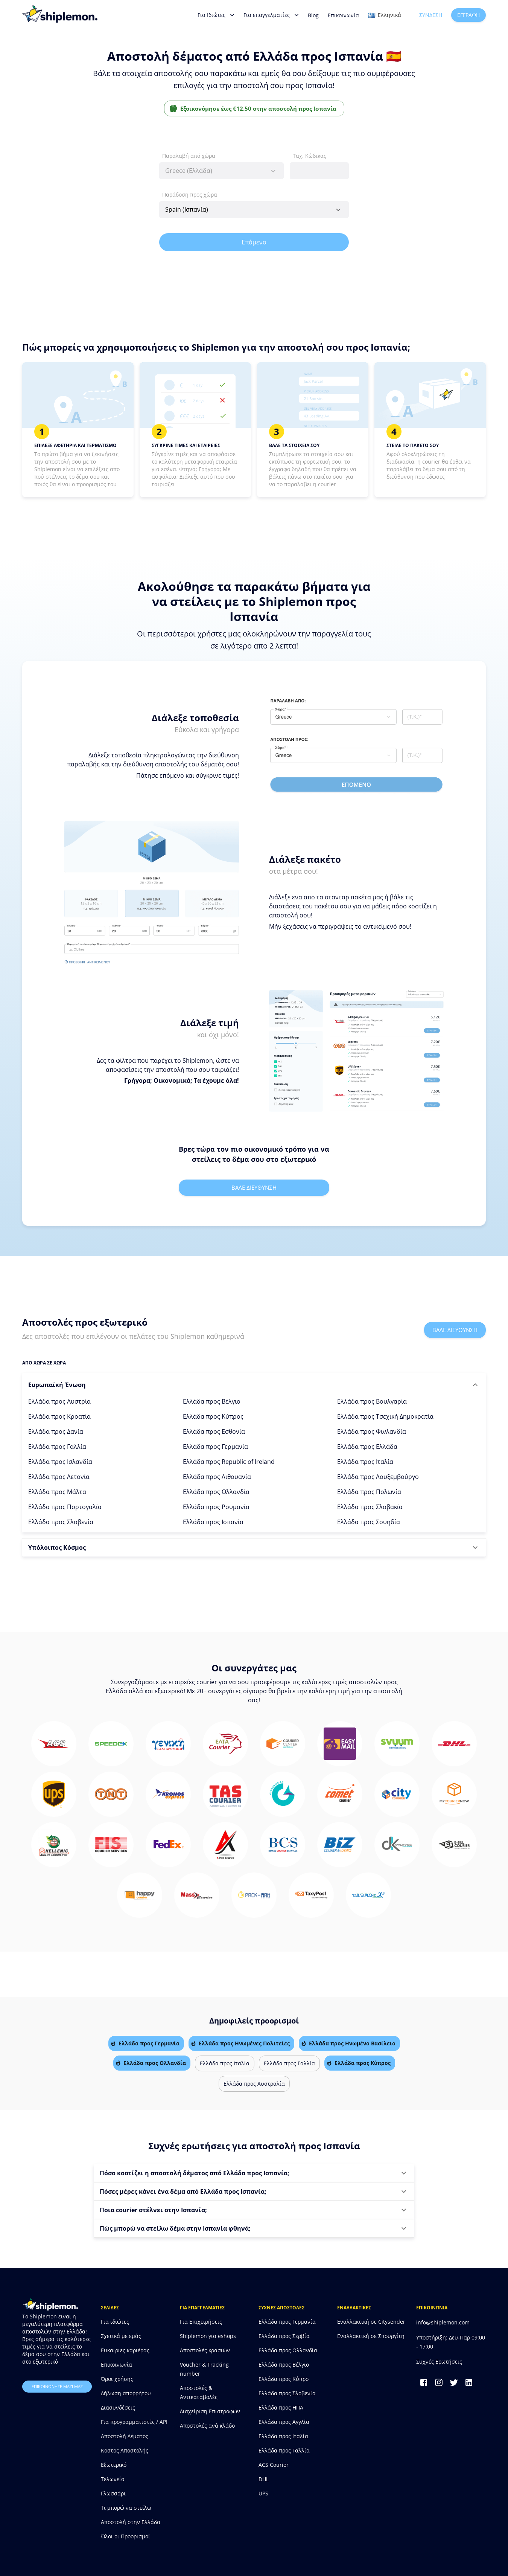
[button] (254, 1385)
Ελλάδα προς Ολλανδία (216, 1492)
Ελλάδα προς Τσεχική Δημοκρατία (385, 1416)
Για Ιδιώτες (216, 15)
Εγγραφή (468, 15)
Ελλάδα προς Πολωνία (369, 1492)
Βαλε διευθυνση (254, 1187)
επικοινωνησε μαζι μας (57, 2387)
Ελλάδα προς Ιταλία (365, 1461)
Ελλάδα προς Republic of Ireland (229, 1461)
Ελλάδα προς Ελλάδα (367, 1446)
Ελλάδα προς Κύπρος (213, 1416)
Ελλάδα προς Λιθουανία (217, 1477)
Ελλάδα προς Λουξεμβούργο (378, 1477)
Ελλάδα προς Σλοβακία (370, 1507)
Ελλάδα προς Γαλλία (57, 1446)
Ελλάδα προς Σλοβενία (60, 1522)
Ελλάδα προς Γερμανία (215, 1446)
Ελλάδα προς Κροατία (59, 1416)
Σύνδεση (430, 15)
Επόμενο (254, 242)
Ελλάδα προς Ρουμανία (216, 1507)
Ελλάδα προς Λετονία (59, 1477)
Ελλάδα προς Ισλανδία (60, 1461)
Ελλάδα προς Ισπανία (213, 1522)
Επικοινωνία (343, 15)
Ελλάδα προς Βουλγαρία (372, 1401)
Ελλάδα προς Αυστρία (59, 1401)
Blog (313, 15)
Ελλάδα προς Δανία (55, 1431)
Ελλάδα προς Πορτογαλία (65, 1507)
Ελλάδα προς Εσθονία (214, 1431)
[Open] (338, 209)
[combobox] (221, 170)
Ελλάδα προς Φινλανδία (371, 1431)
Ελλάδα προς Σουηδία (368, 1522)
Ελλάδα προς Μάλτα (57, 1492)
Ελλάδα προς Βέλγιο (211, 1401)
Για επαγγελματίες (271, 15)
